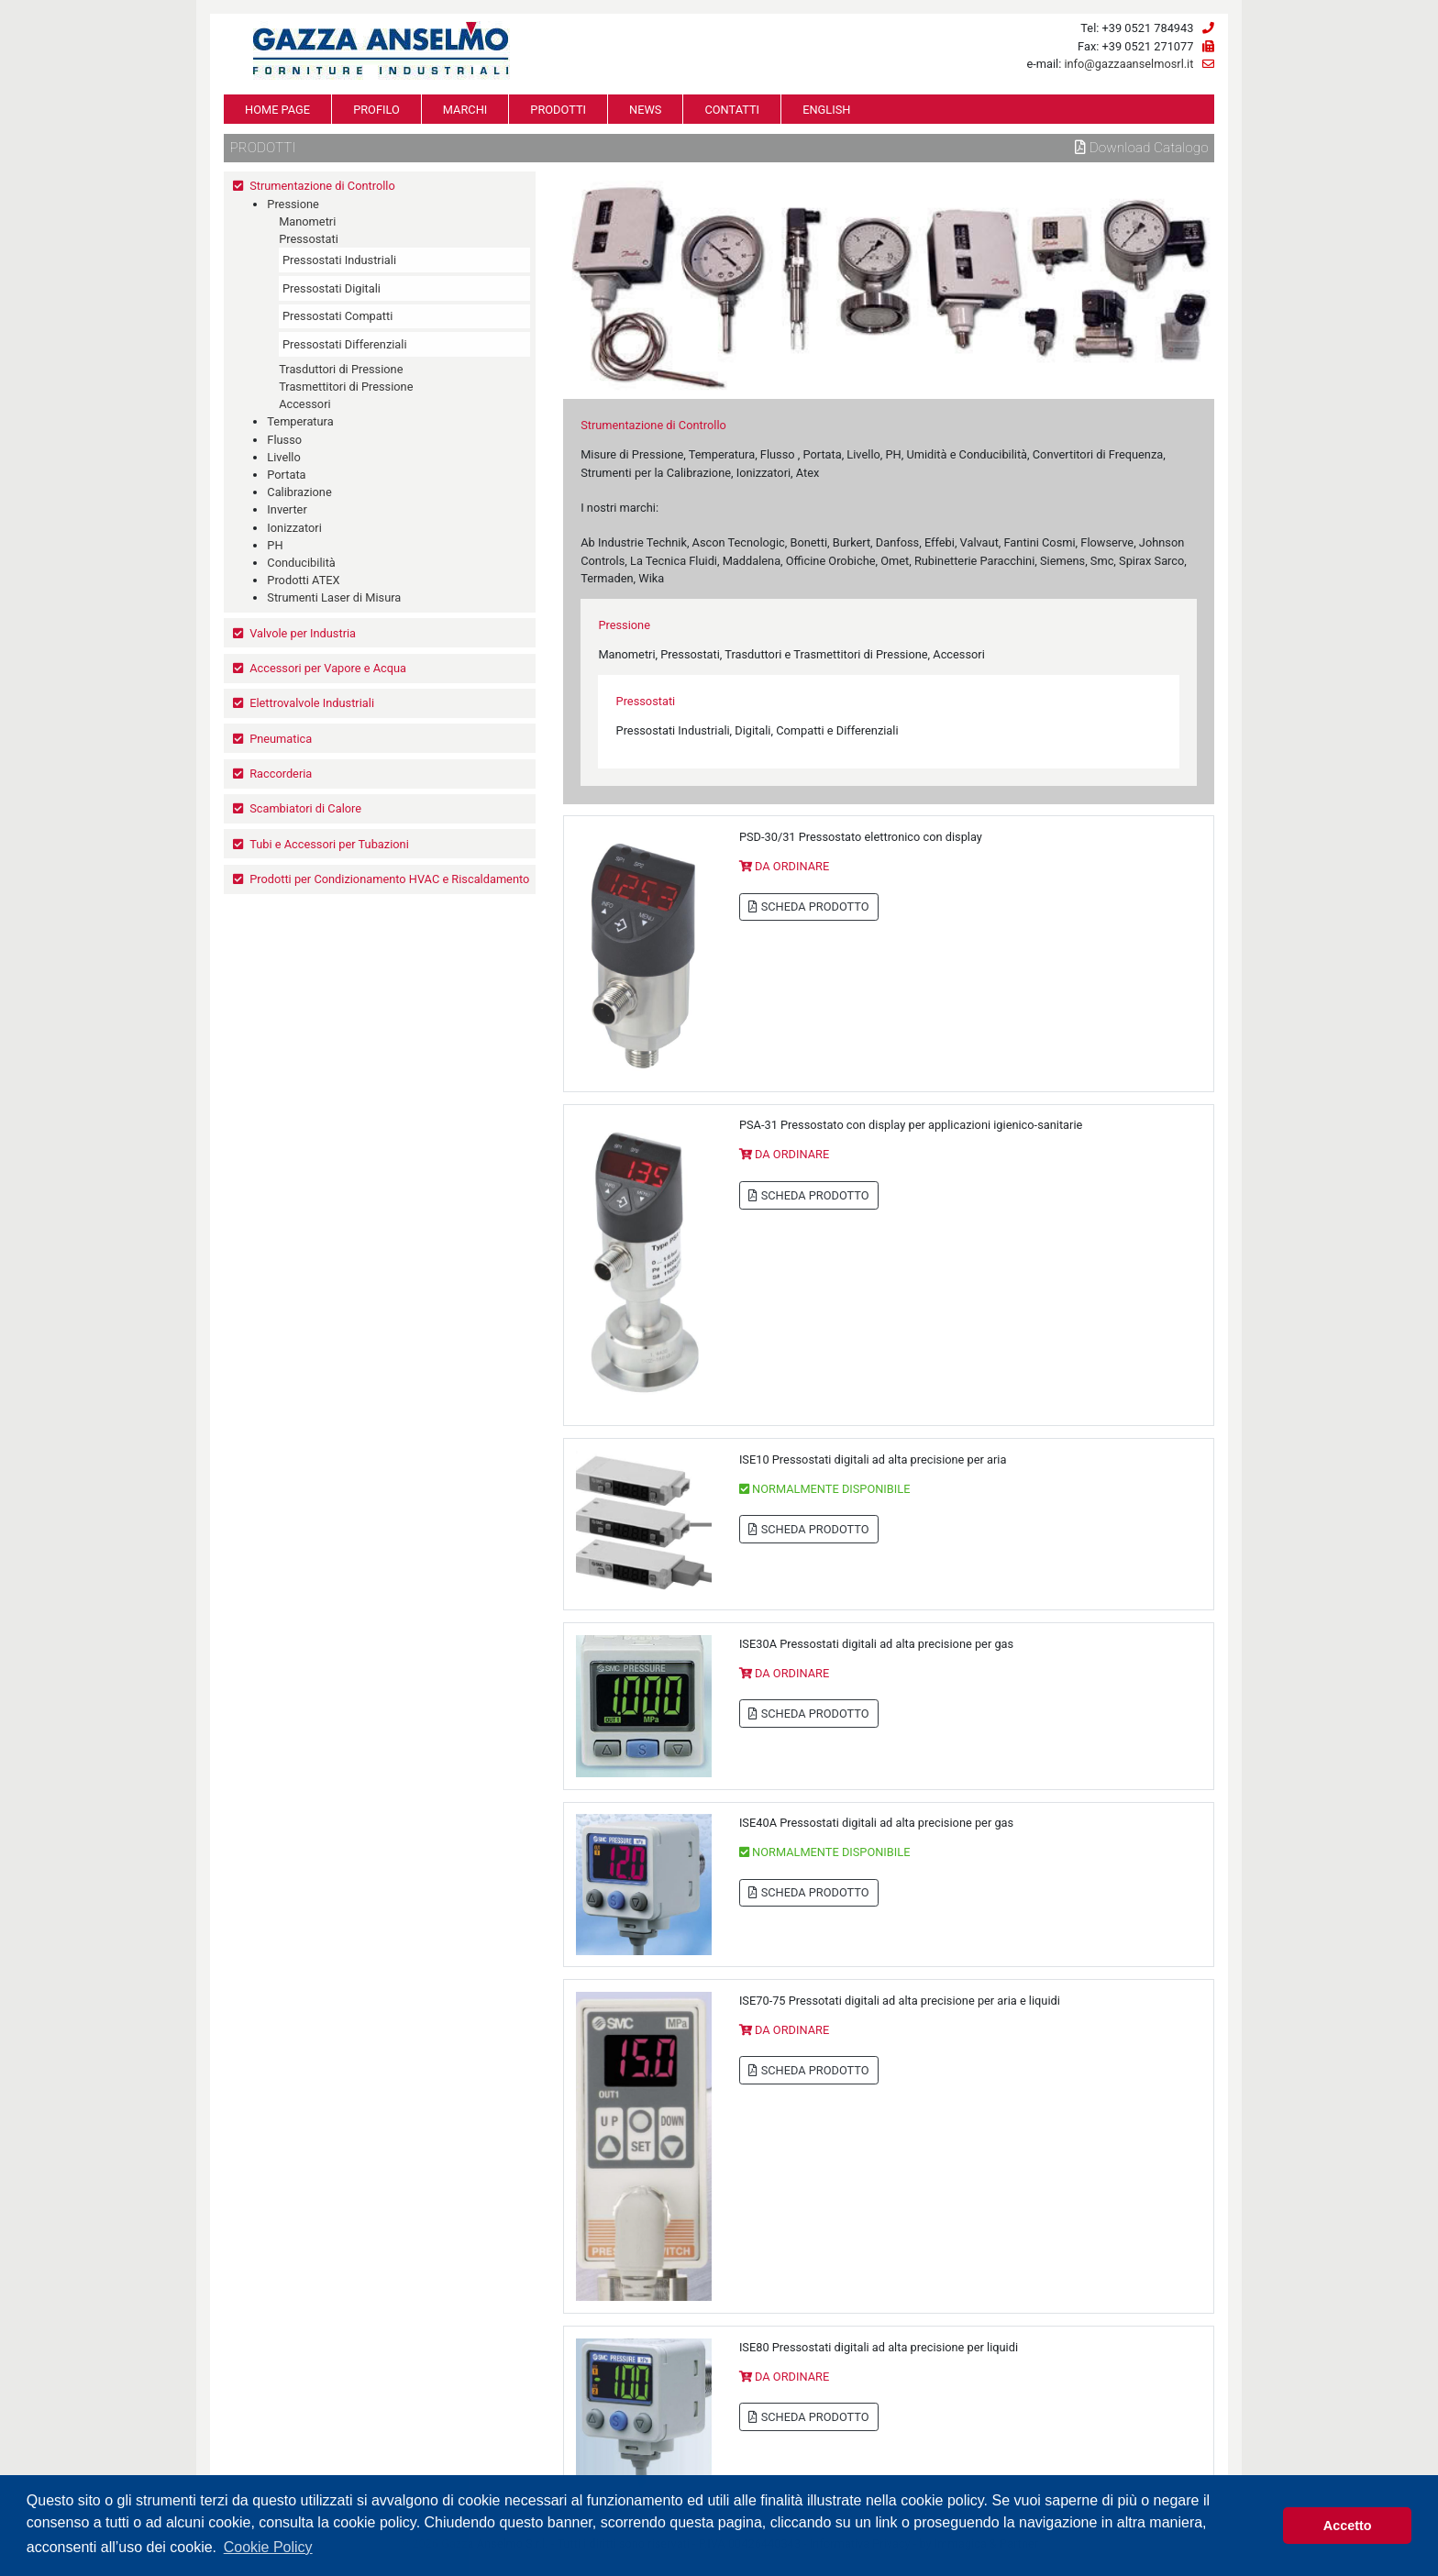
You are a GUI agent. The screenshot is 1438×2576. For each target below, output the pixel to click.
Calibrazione (299, 492)
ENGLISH (826, 109)
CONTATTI (731, 109)
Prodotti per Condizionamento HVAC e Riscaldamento (389, 879)
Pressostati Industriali (339, 260)
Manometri (307, 221)
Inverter (286, 509)
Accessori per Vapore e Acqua (327, 668)
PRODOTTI (558, 109)
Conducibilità (301, 562)
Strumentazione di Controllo (322, 186)
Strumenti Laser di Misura (334, 597)
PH (274, 545)
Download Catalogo (1142, 147)
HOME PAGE (277, 109)
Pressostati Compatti (337, 316)
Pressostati (308, 239)
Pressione (293, 204)
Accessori (305, 404)
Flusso (284, 440)
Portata (286, 474)
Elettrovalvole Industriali (311, 703)
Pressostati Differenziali (344, 344)
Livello (283, 457)
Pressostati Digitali (331, 288)
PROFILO (376, 109)
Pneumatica (280, 739)
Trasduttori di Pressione (341, 369)
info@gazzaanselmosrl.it (1128, 64)
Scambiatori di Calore (305, 808)
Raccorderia (280, 773)
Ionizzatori (294, 528)
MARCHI (465, 109)
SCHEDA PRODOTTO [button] (808, 906)
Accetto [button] (1347, 2525)
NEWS (645, 109)
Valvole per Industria (302, 633)
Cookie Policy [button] (268, 2547)
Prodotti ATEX (303, 580)
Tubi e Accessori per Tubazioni (329, 844)
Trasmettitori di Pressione (346, 386)
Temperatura (300, 421)
